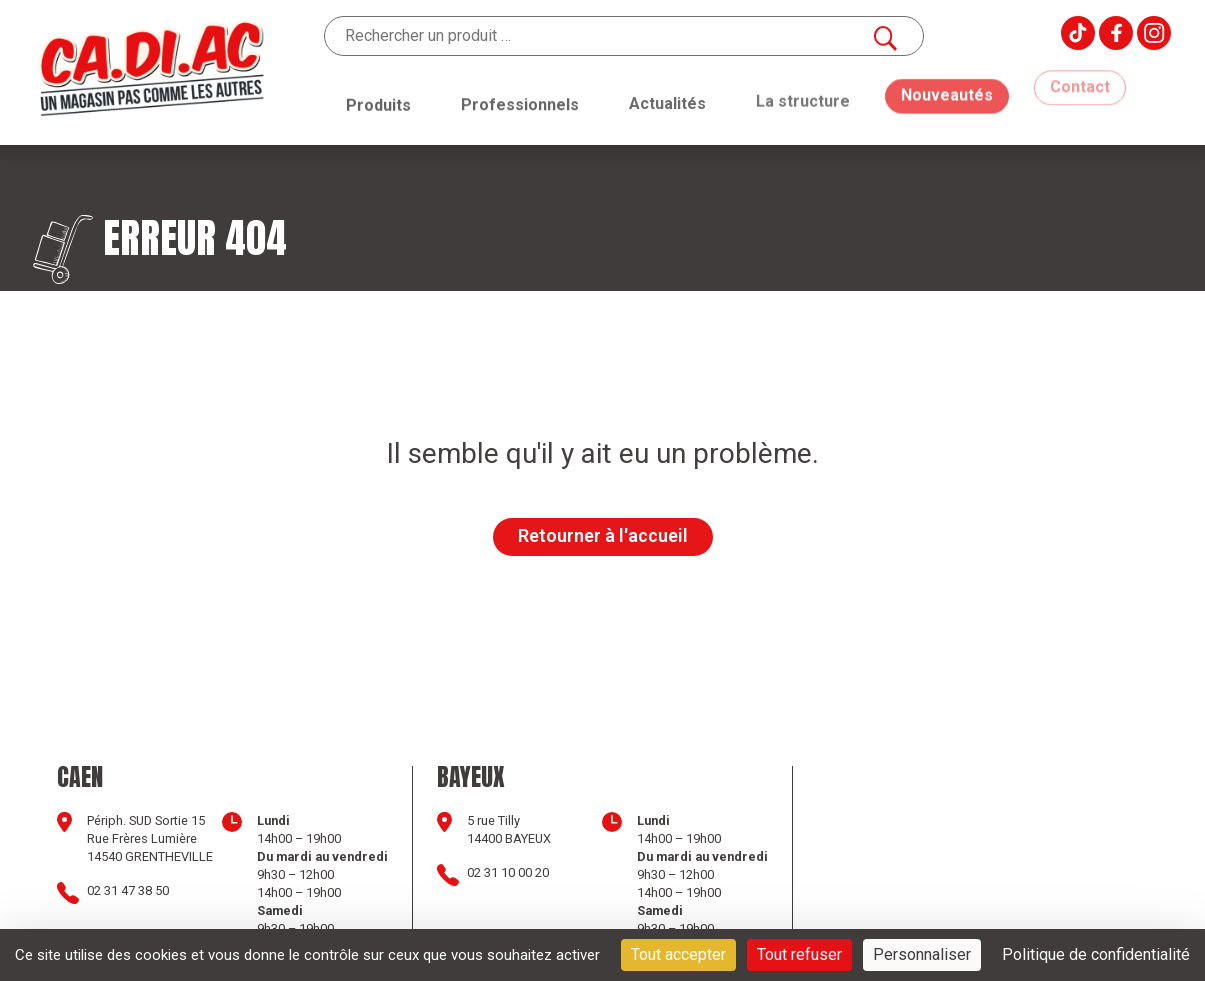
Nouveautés (947, 77)
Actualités (667, 97)
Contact (1080, 74)
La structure (803, 89)
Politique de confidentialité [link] (1096, 954)
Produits (378, 103)
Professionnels (520, 101)
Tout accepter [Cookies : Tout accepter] (678, 954)
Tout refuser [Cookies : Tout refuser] (799, 954)
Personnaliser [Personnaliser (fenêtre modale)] (922, 954)
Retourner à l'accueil (603, 535)
